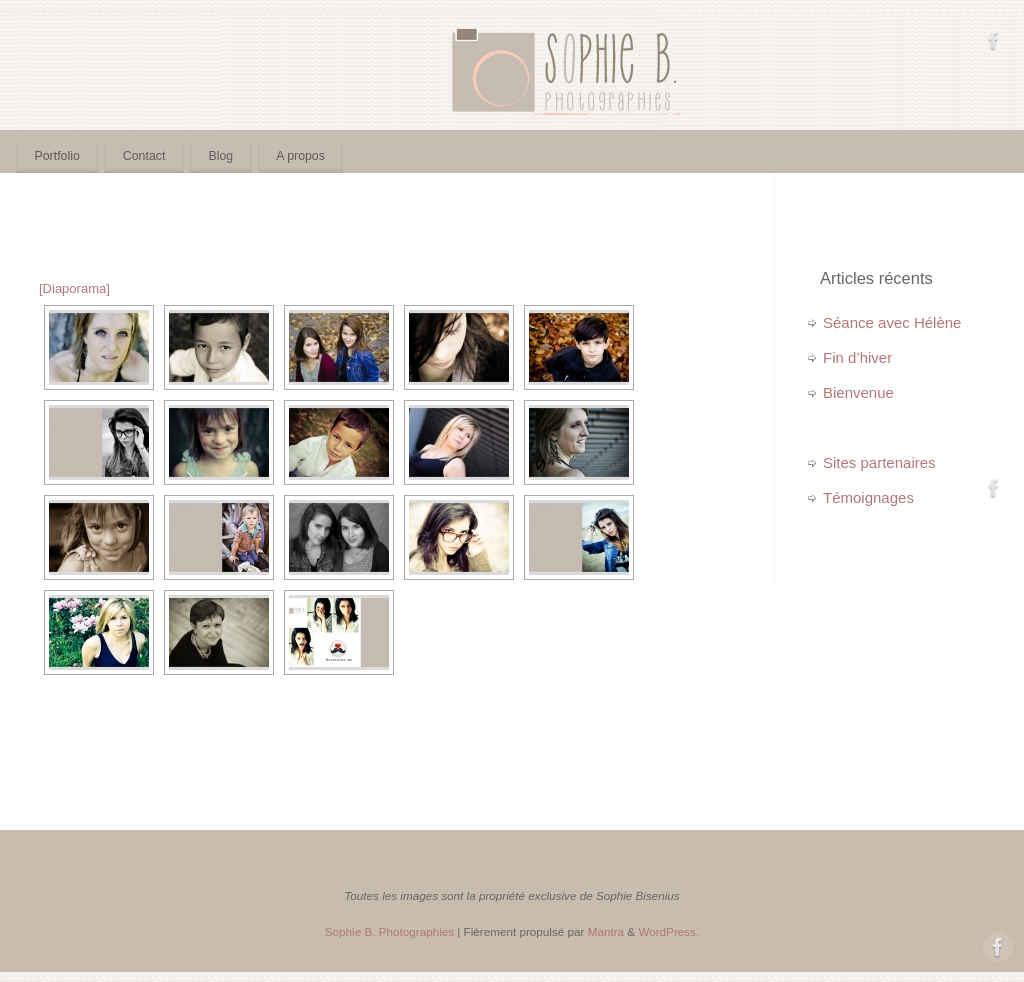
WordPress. (668, 931)
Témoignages (868, 497)
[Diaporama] (74, 288)
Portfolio (57, 156)
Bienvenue (858, 392)
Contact (144, 156)
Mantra (606, 931)
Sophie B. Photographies (389, 931)
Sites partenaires (879, 462)
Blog (220, 156)
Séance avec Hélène (892, 322)
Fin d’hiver (857, 357)
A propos (300, 156)
